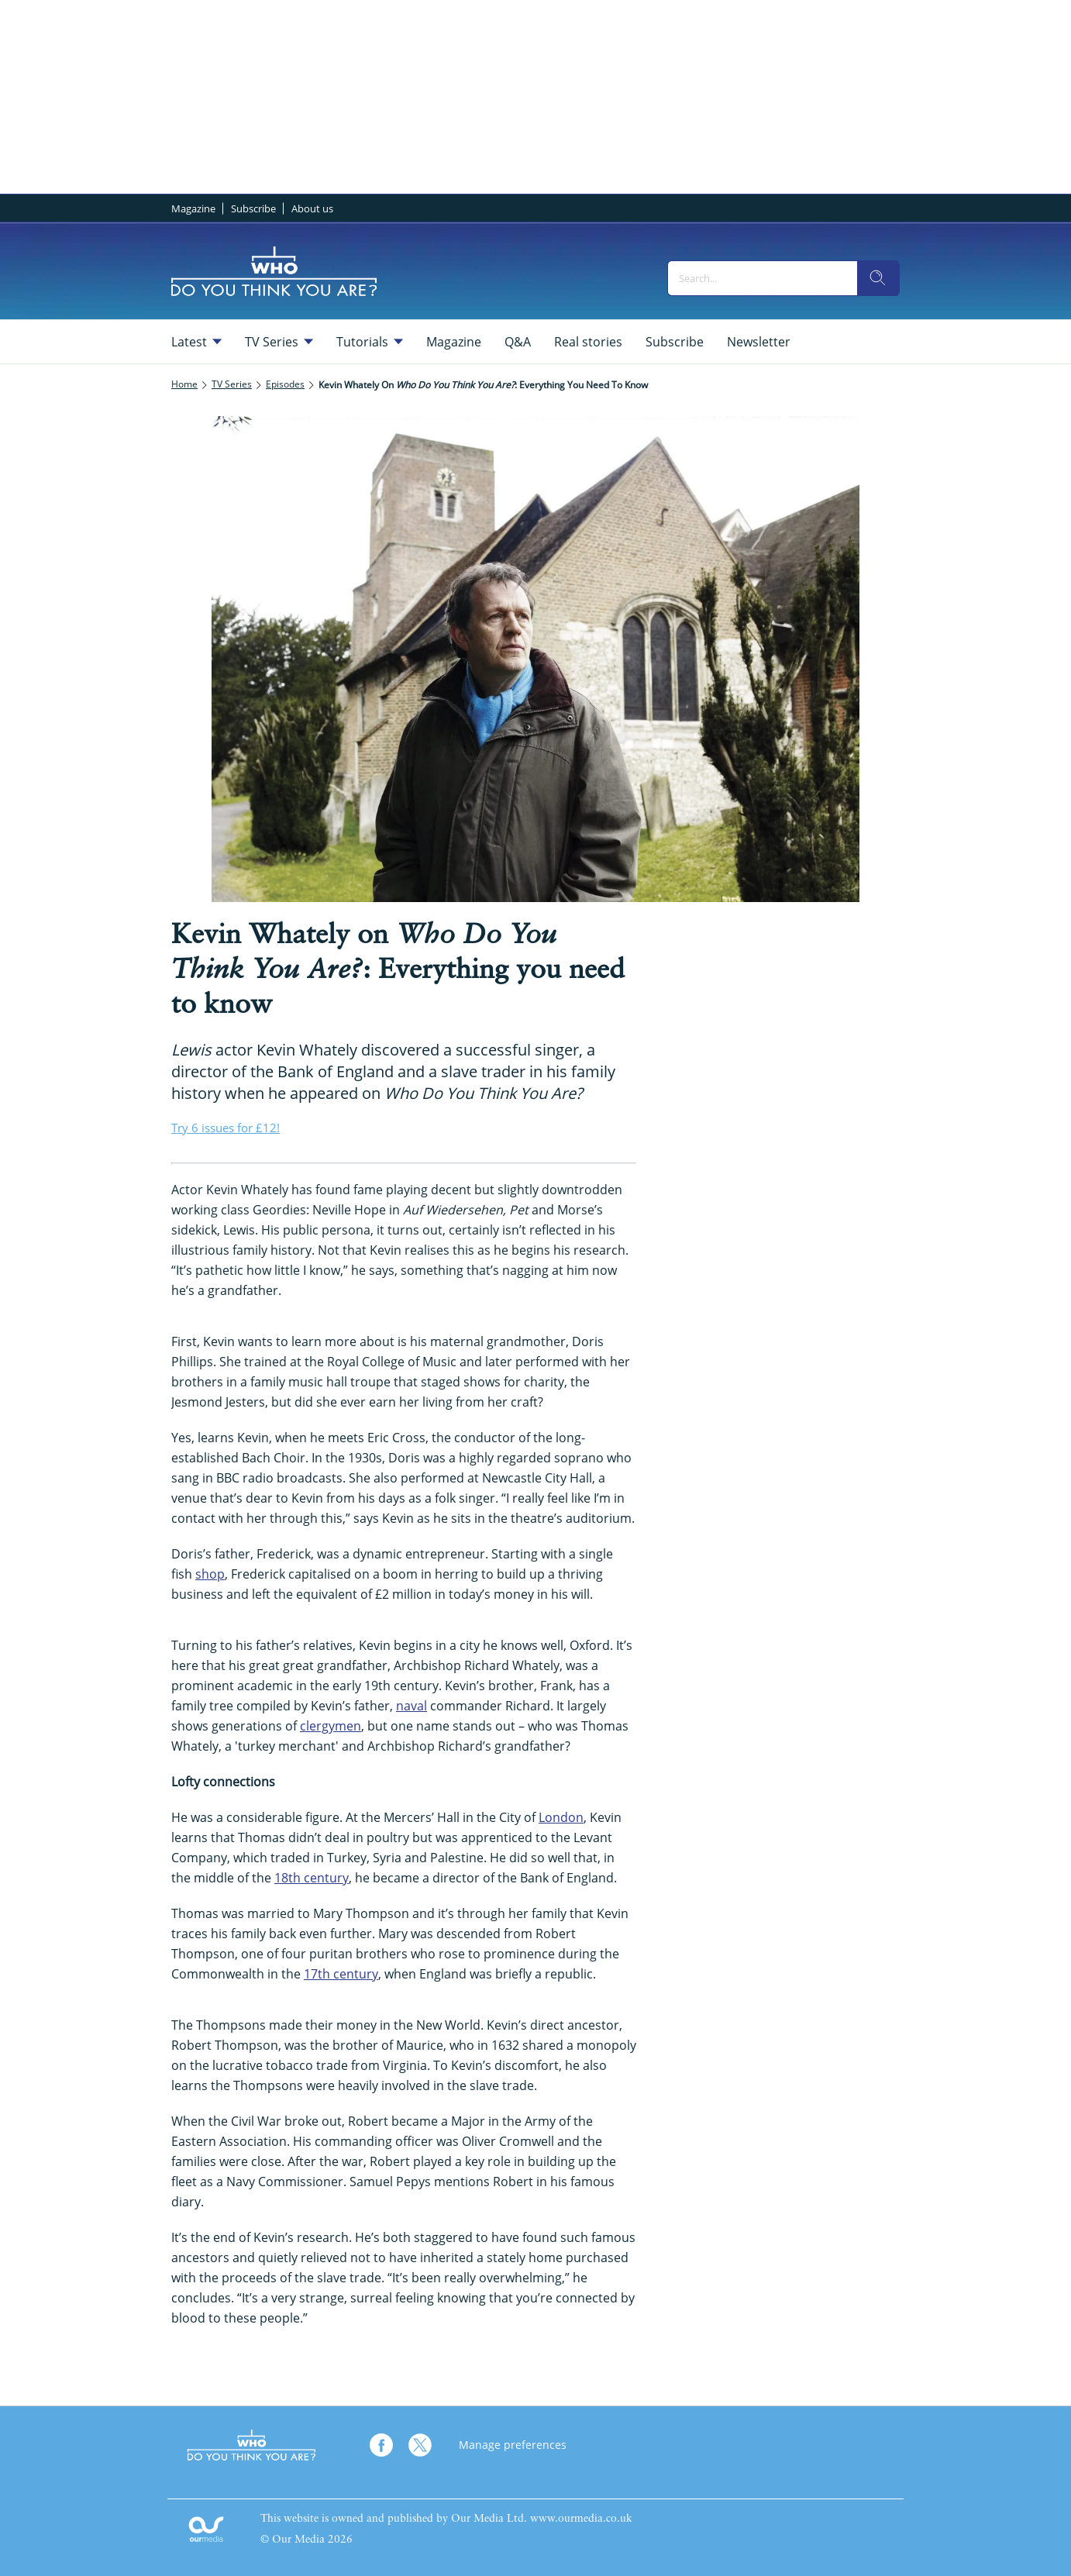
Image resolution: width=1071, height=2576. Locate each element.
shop (210, 1573)
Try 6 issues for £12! (225, 1127)
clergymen (330, 1725)
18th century (311, 1877)
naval (411, 1705)
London (561, 1817)
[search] (878, 278)
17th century (341, 1973)
